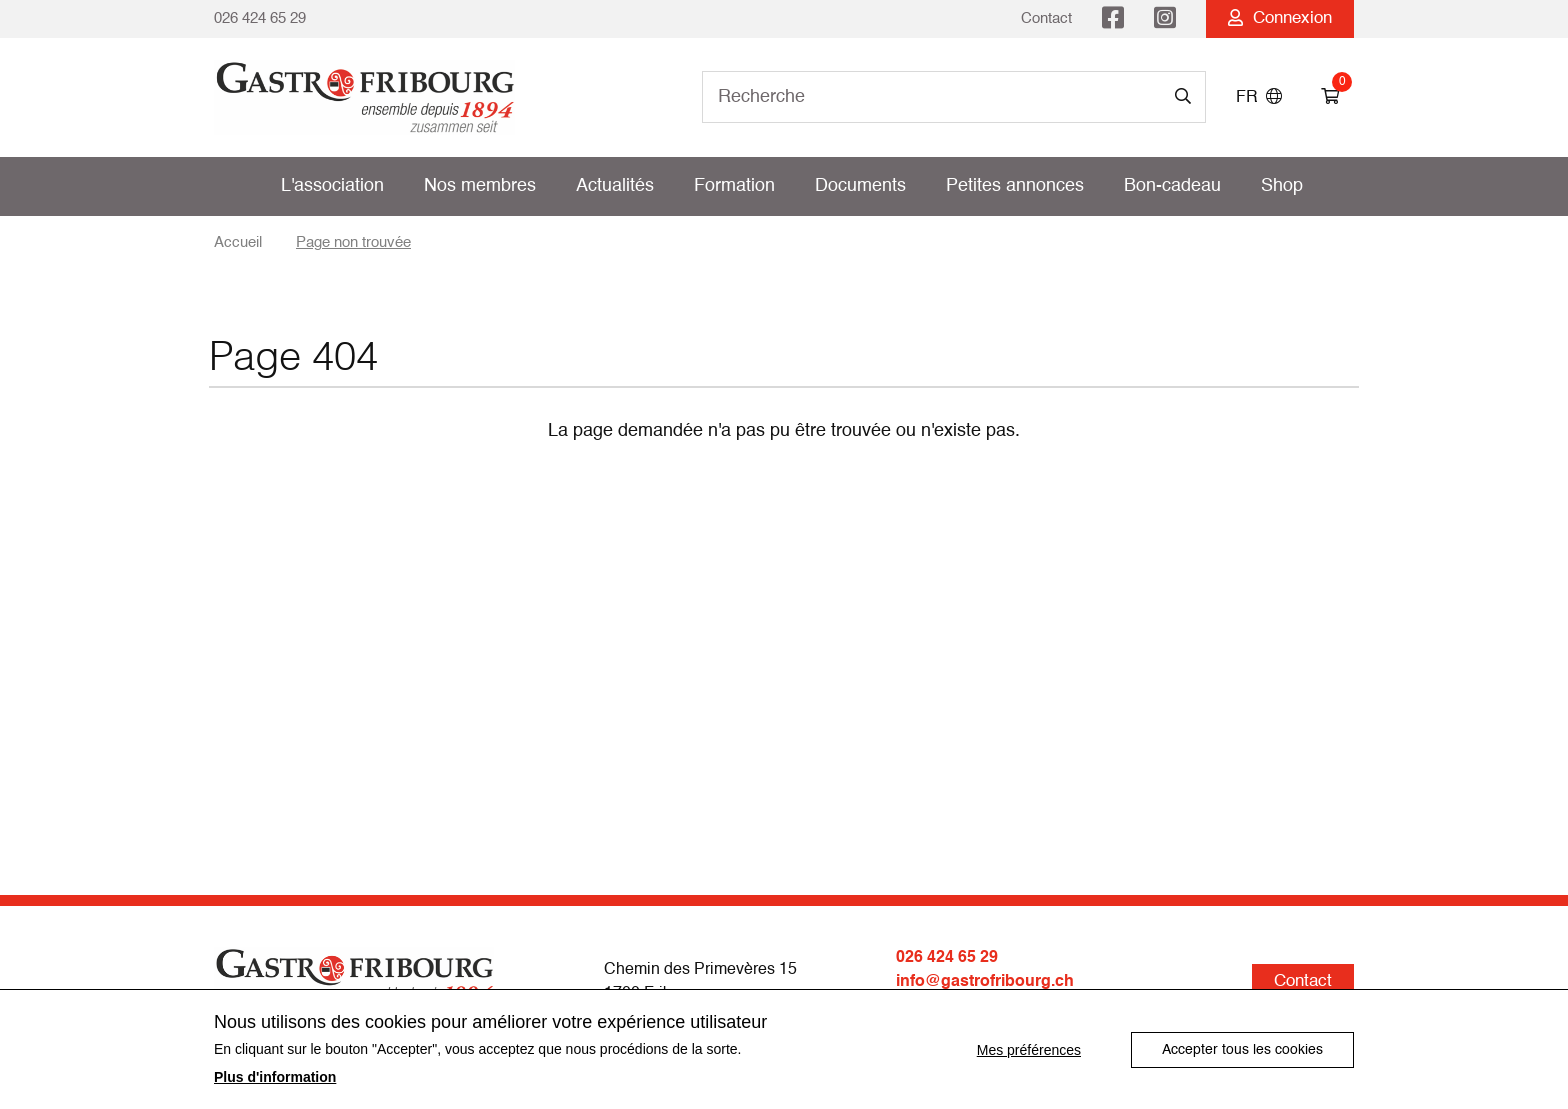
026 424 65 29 (260, 18)
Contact (1046, 18)
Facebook (1113, 19)
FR (1259, 97)
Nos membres (480, 186)
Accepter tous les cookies (1242, 1050)
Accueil (238, 242)
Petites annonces (1015, 186)
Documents (860, 186)
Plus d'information (275, 1077)
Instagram (1165, 19)
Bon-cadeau (1172, 186)
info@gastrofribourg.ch (985, 982)
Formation (734, 186)
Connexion (1280, 18)
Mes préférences (1029, 1050)
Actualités (615, 186)
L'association (332, 186)
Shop (1282, 186)
